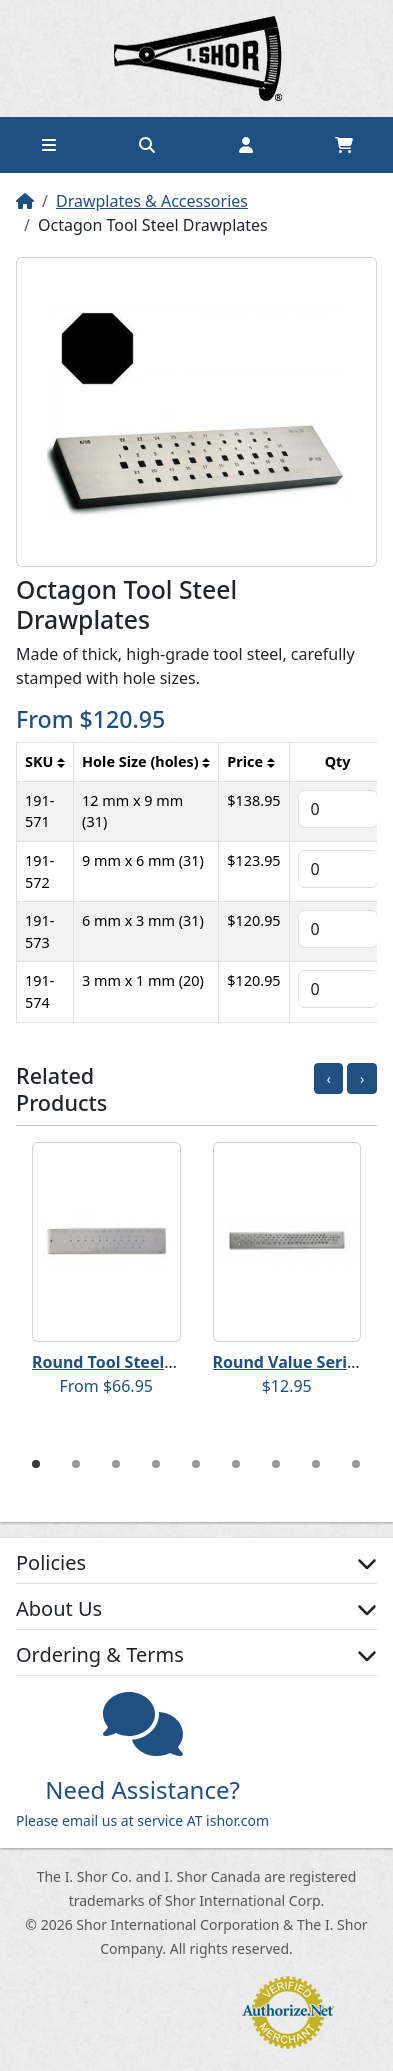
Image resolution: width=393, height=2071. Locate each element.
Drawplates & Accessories (152, 201)
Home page (197, 58)
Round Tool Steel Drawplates (145, 1362)
